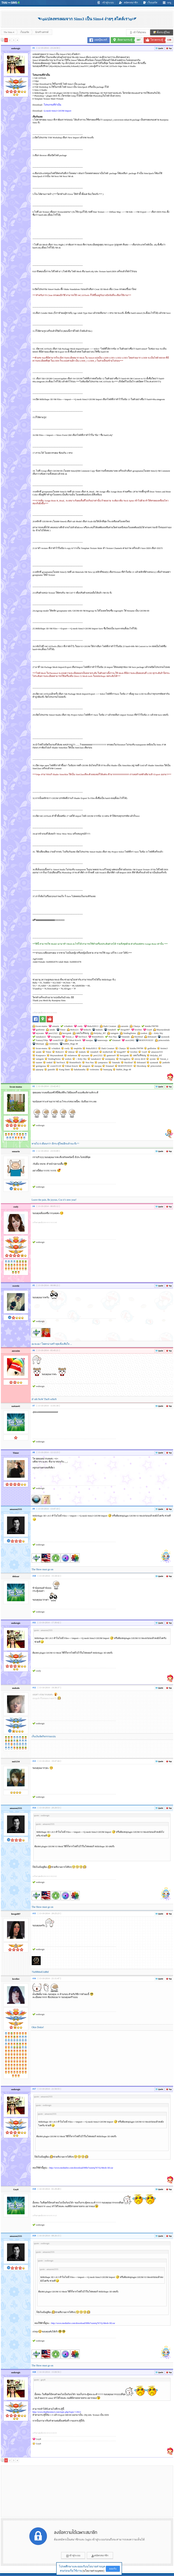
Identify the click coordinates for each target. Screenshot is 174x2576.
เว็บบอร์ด (150, 2)
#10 (34, 1575)
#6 (34, 1350)
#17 (34, 2088)
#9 (34, 1508)
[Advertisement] (44, 2491)
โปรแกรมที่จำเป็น (52, 104)
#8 (34, 1452)
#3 (34, 1151)
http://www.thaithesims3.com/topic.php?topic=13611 (57, 2412)
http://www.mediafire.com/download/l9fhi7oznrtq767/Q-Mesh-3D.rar (81, 2167)
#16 (34, 1978)
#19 (34, 2235)
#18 (34, 2189)
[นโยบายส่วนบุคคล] (93, 2570)
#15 (34, 1913)
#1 (34, 48)
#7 (34, 1405)
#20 (34, 2372)
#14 (34, 1807)
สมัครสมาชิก (128, 2)
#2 (34, 1086)
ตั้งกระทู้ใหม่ (161, 32)
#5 (34, 1285)
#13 (34, 1761)
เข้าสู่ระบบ (105, 2)
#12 (34, 1687)
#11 (34, 1622)
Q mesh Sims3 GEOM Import (57, 110)
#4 (34, 1206)
